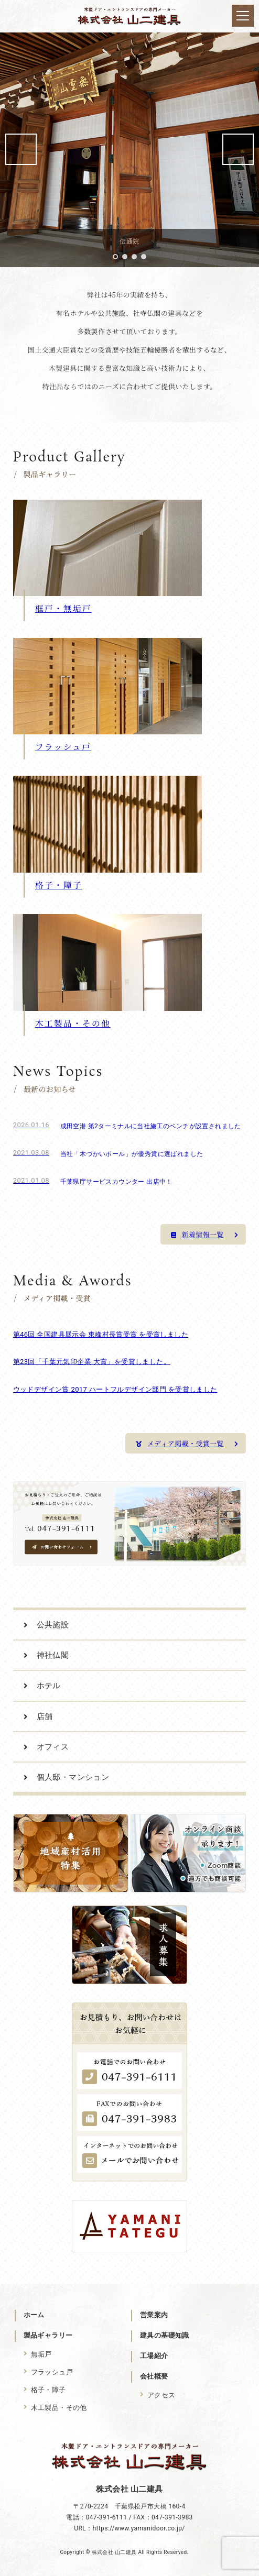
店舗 (45, 1716)
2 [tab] (124, 256)
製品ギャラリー (48, 2335)
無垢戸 (41, 2354)
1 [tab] (115, 256)
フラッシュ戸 (52, 2372)
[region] (129, 149)
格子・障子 (48, 2390)
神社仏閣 (53, 1655)
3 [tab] (134, 256)
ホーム (34, 2315)
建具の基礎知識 (164, 2335)
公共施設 (53, 1625)
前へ (21, 149)
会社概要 (154, 2376)
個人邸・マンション (73, 1777)
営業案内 (154, 2315)
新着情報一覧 (204, 1234)
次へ (238, 149)
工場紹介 (154, 2356)
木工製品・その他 (59, 2408)
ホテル (49, 1685)
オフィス (53, 1747)
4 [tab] (143, 256)
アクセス (161, 2395)
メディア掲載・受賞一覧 (187, 1443)
